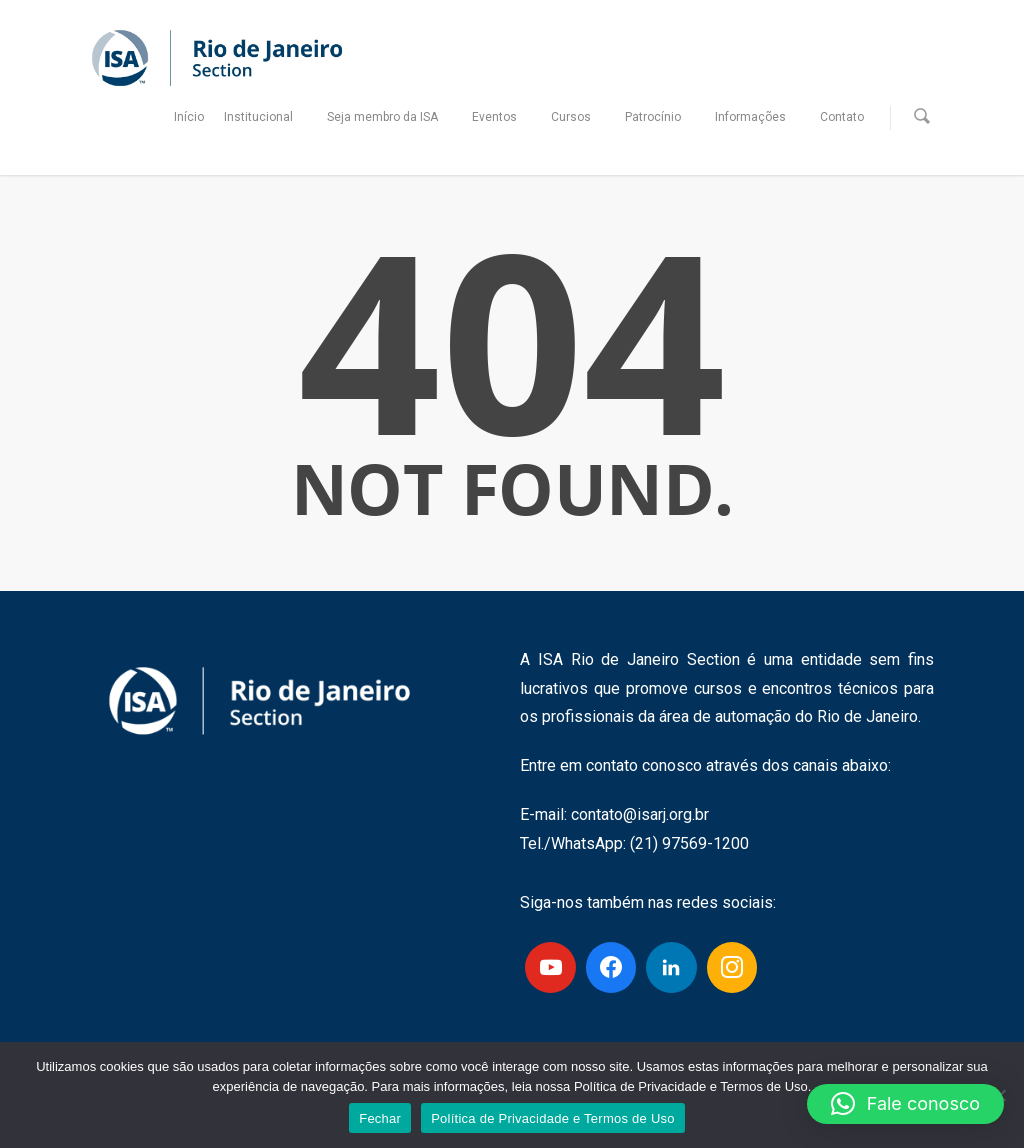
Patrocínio (661, 117)
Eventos (502, 117)
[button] (905, 1104)
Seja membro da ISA (390, 117)
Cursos (579, 117)
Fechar (380, 1118)
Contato (842, 117)
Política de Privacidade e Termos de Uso (553, 1118)
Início (189, 117)
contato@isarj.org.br (640, 814)
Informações (758, 117)
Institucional (266, 117)
